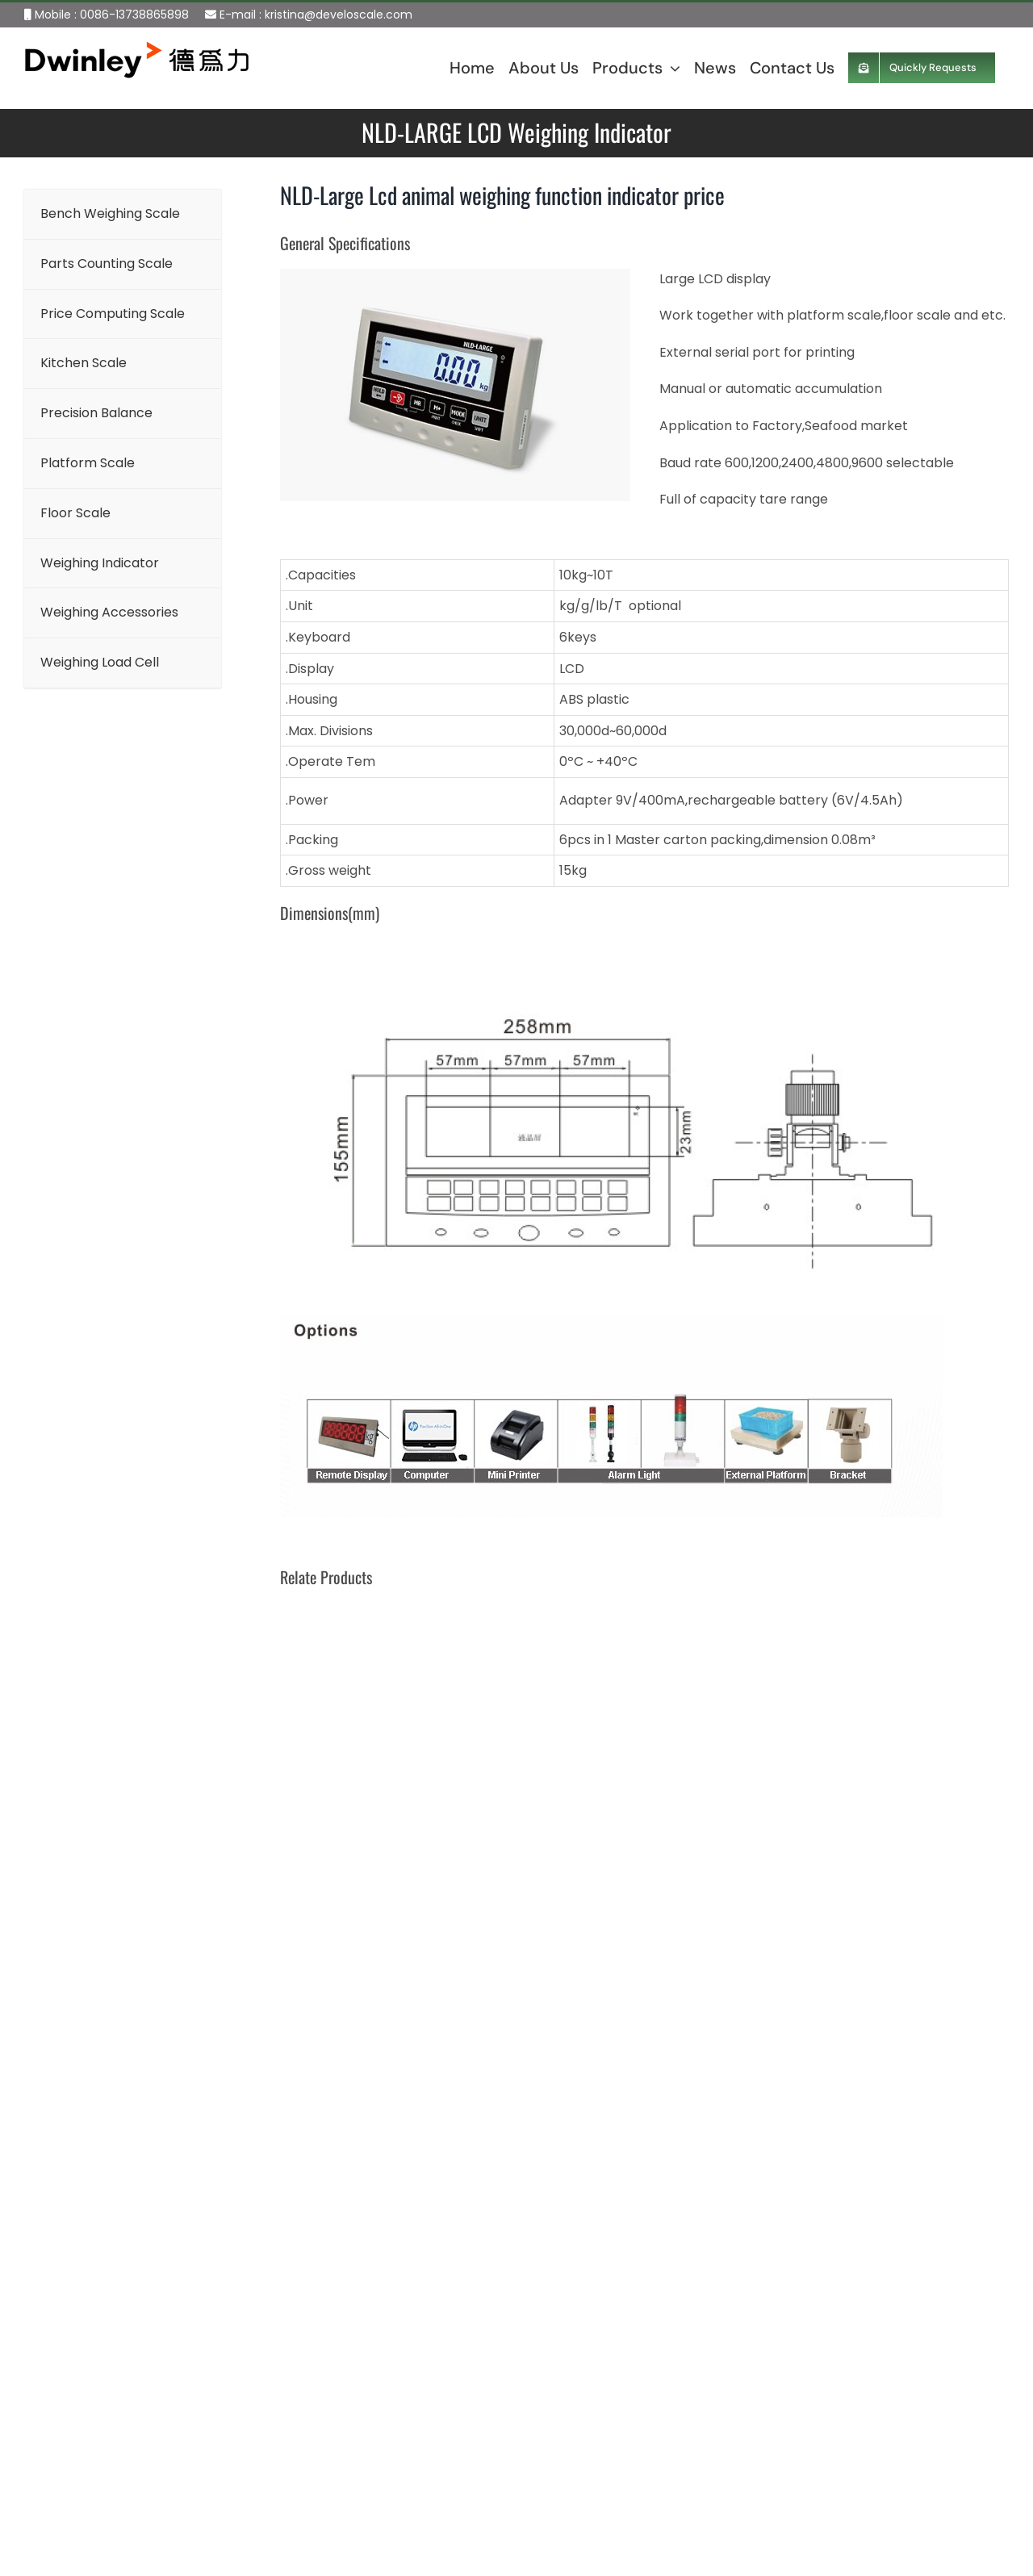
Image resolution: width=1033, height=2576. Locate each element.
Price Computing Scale (442, 2336)
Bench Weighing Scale (440, 2261)
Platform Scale (417, 2449)
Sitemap (34, 2522)
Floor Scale (405, 2486)
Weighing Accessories (439, 2562)
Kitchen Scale (413, 2374)
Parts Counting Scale (436, 2298)
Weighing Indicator (429, 2524)
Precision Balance (426, 2411)
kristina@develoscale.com (338, 14)
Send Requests (774, 2509)
